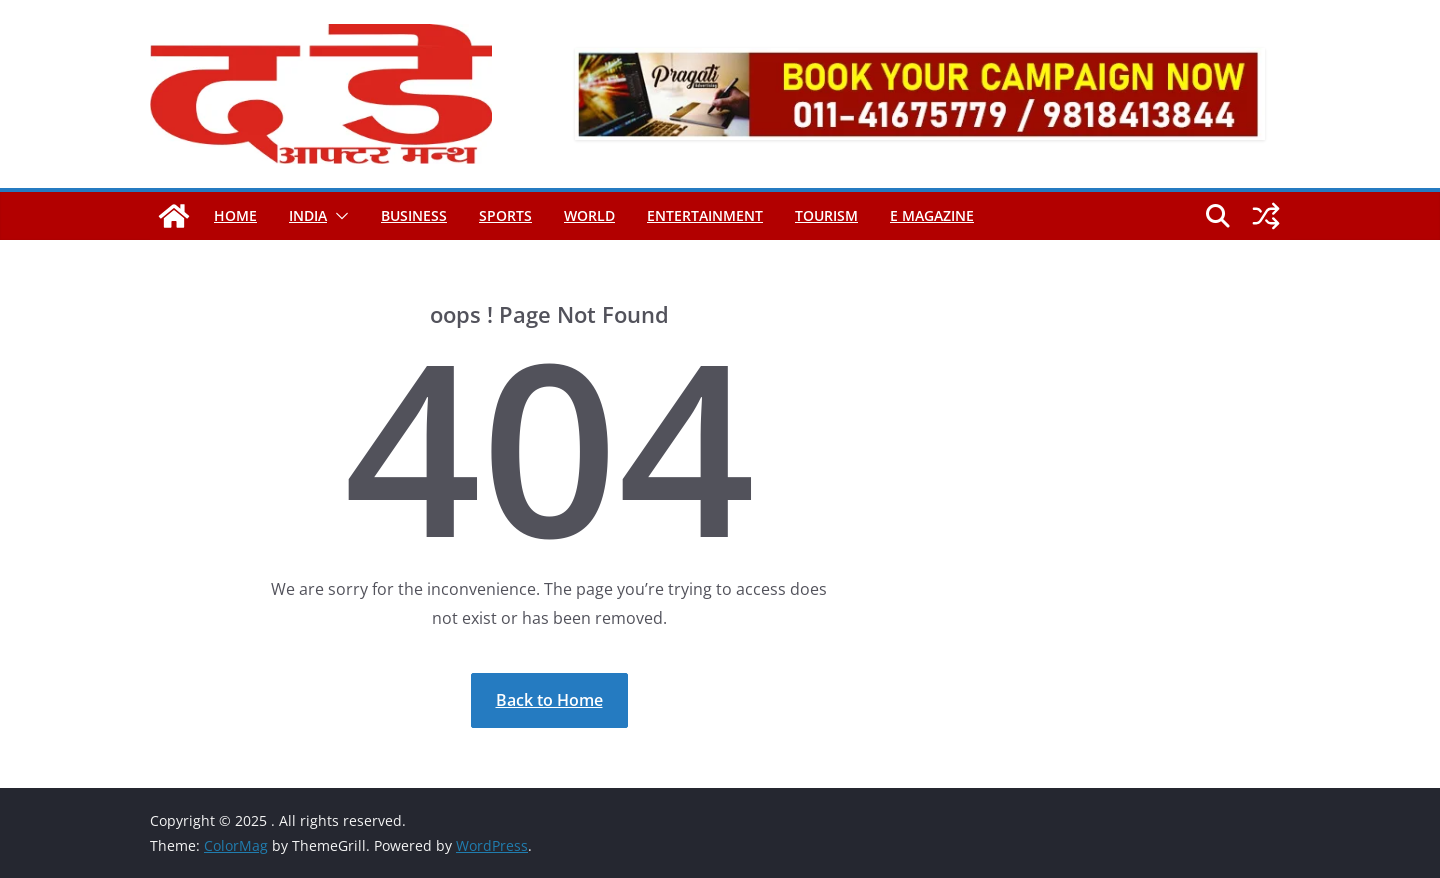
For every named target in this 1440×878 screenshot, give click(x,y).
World (589, 215)
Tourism (826, 215)
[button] (338, 216)
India (308, 215)
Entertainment (705, 215)
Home (235, 215)
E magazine (932, 215)
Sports (505, 215)
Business (414, 215)
